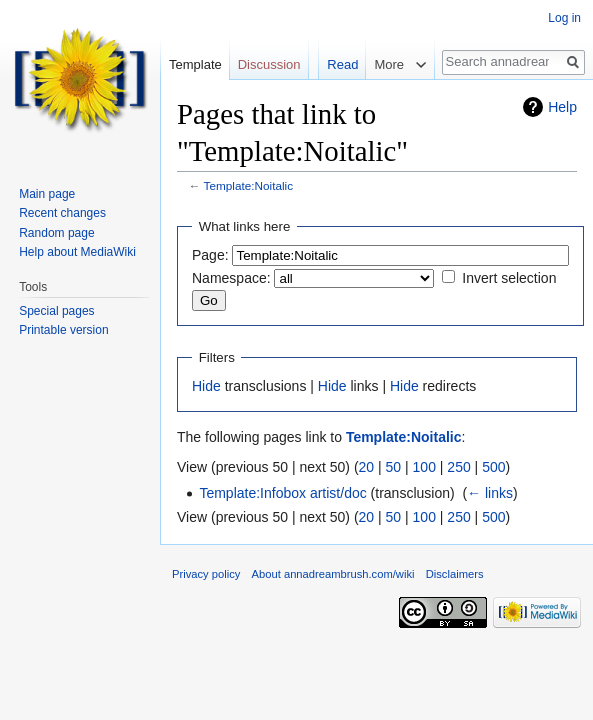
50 (394, 467)
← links (490, 493)
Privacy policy (206, 574)
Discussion (269, 64)
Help (562, 107)
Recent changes (62, 213)
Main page (47, 194)
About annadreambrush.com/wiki (333, 574)
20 (367, 467)
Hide (206, 386)
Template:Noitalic (248, 185)
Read (299, 104)
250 (458, 467)
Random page (56, 233)
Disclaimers (455, 574)
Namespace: (231, 278)
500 (493, 467)
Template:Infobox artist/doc (282, 493)
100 (424, 467)
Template (195, 64)
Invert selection (509, 278)
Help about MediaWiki (77, 252)
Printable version (63, 330)
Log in (564, 18)
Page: (210, 255)
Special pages (56, 311)
